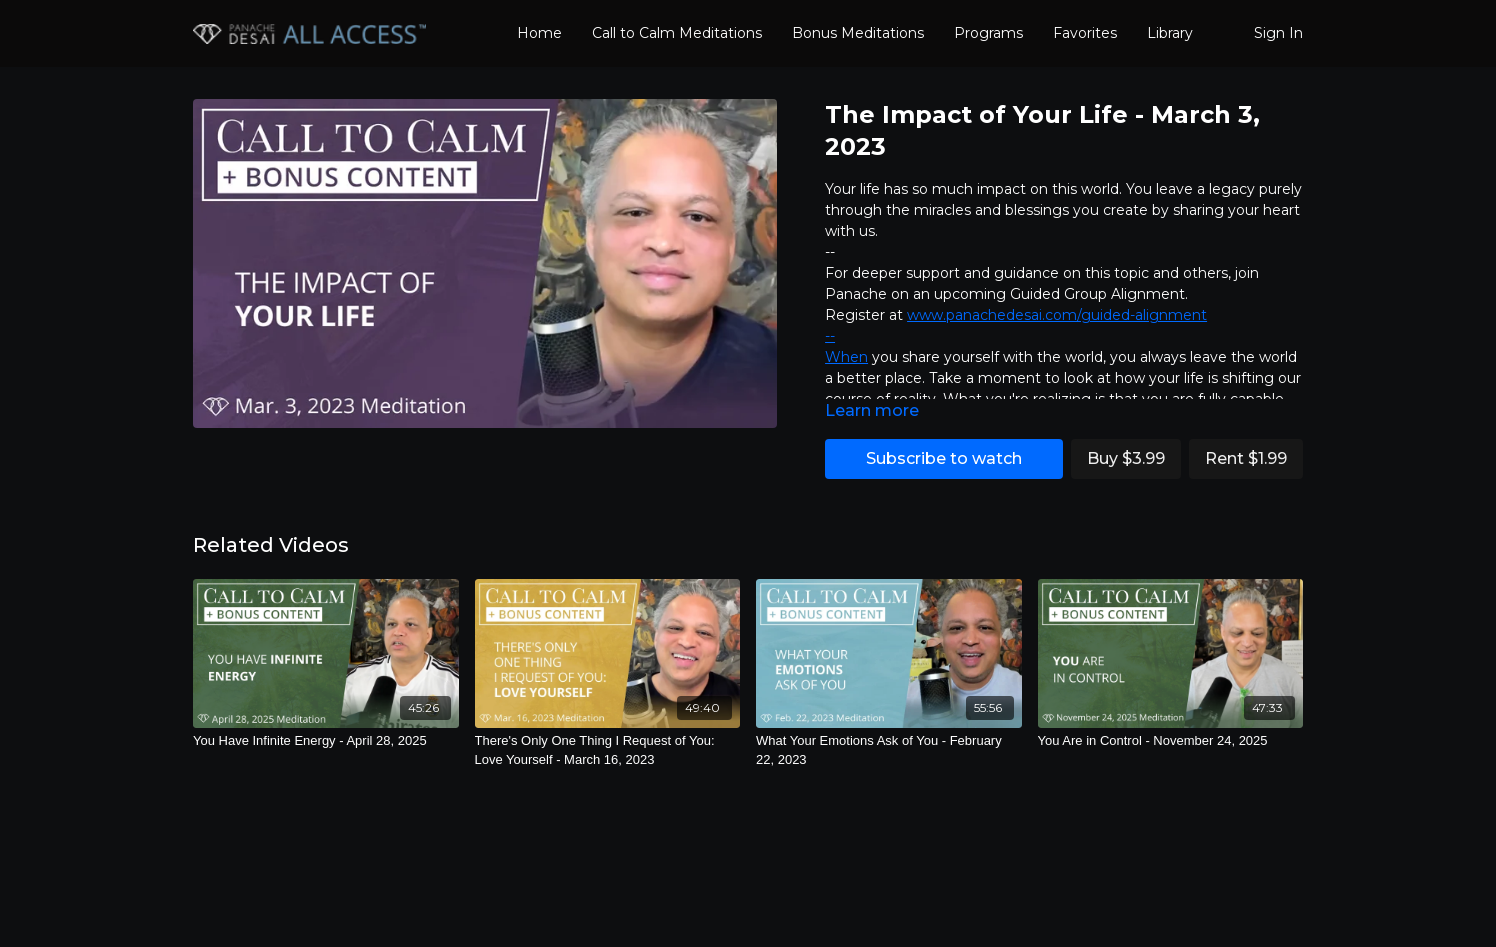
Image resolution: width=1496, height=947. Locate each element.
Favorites (1085, 33)
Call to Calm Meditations (677, 33)
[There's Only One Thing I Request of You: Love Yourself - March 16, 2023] (608, 750)
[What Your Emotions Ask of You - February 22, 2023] (889, 750)
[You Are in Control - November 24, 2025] (1171, 741)
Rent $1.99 (1246, 458)
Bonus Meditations (858, 33)
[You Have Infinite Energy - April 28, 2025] (326, 741)
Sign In (1278, 33)
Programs (988, 33)
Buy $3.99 (1126, 458)
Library (1170, 33)
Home (539, 33)
